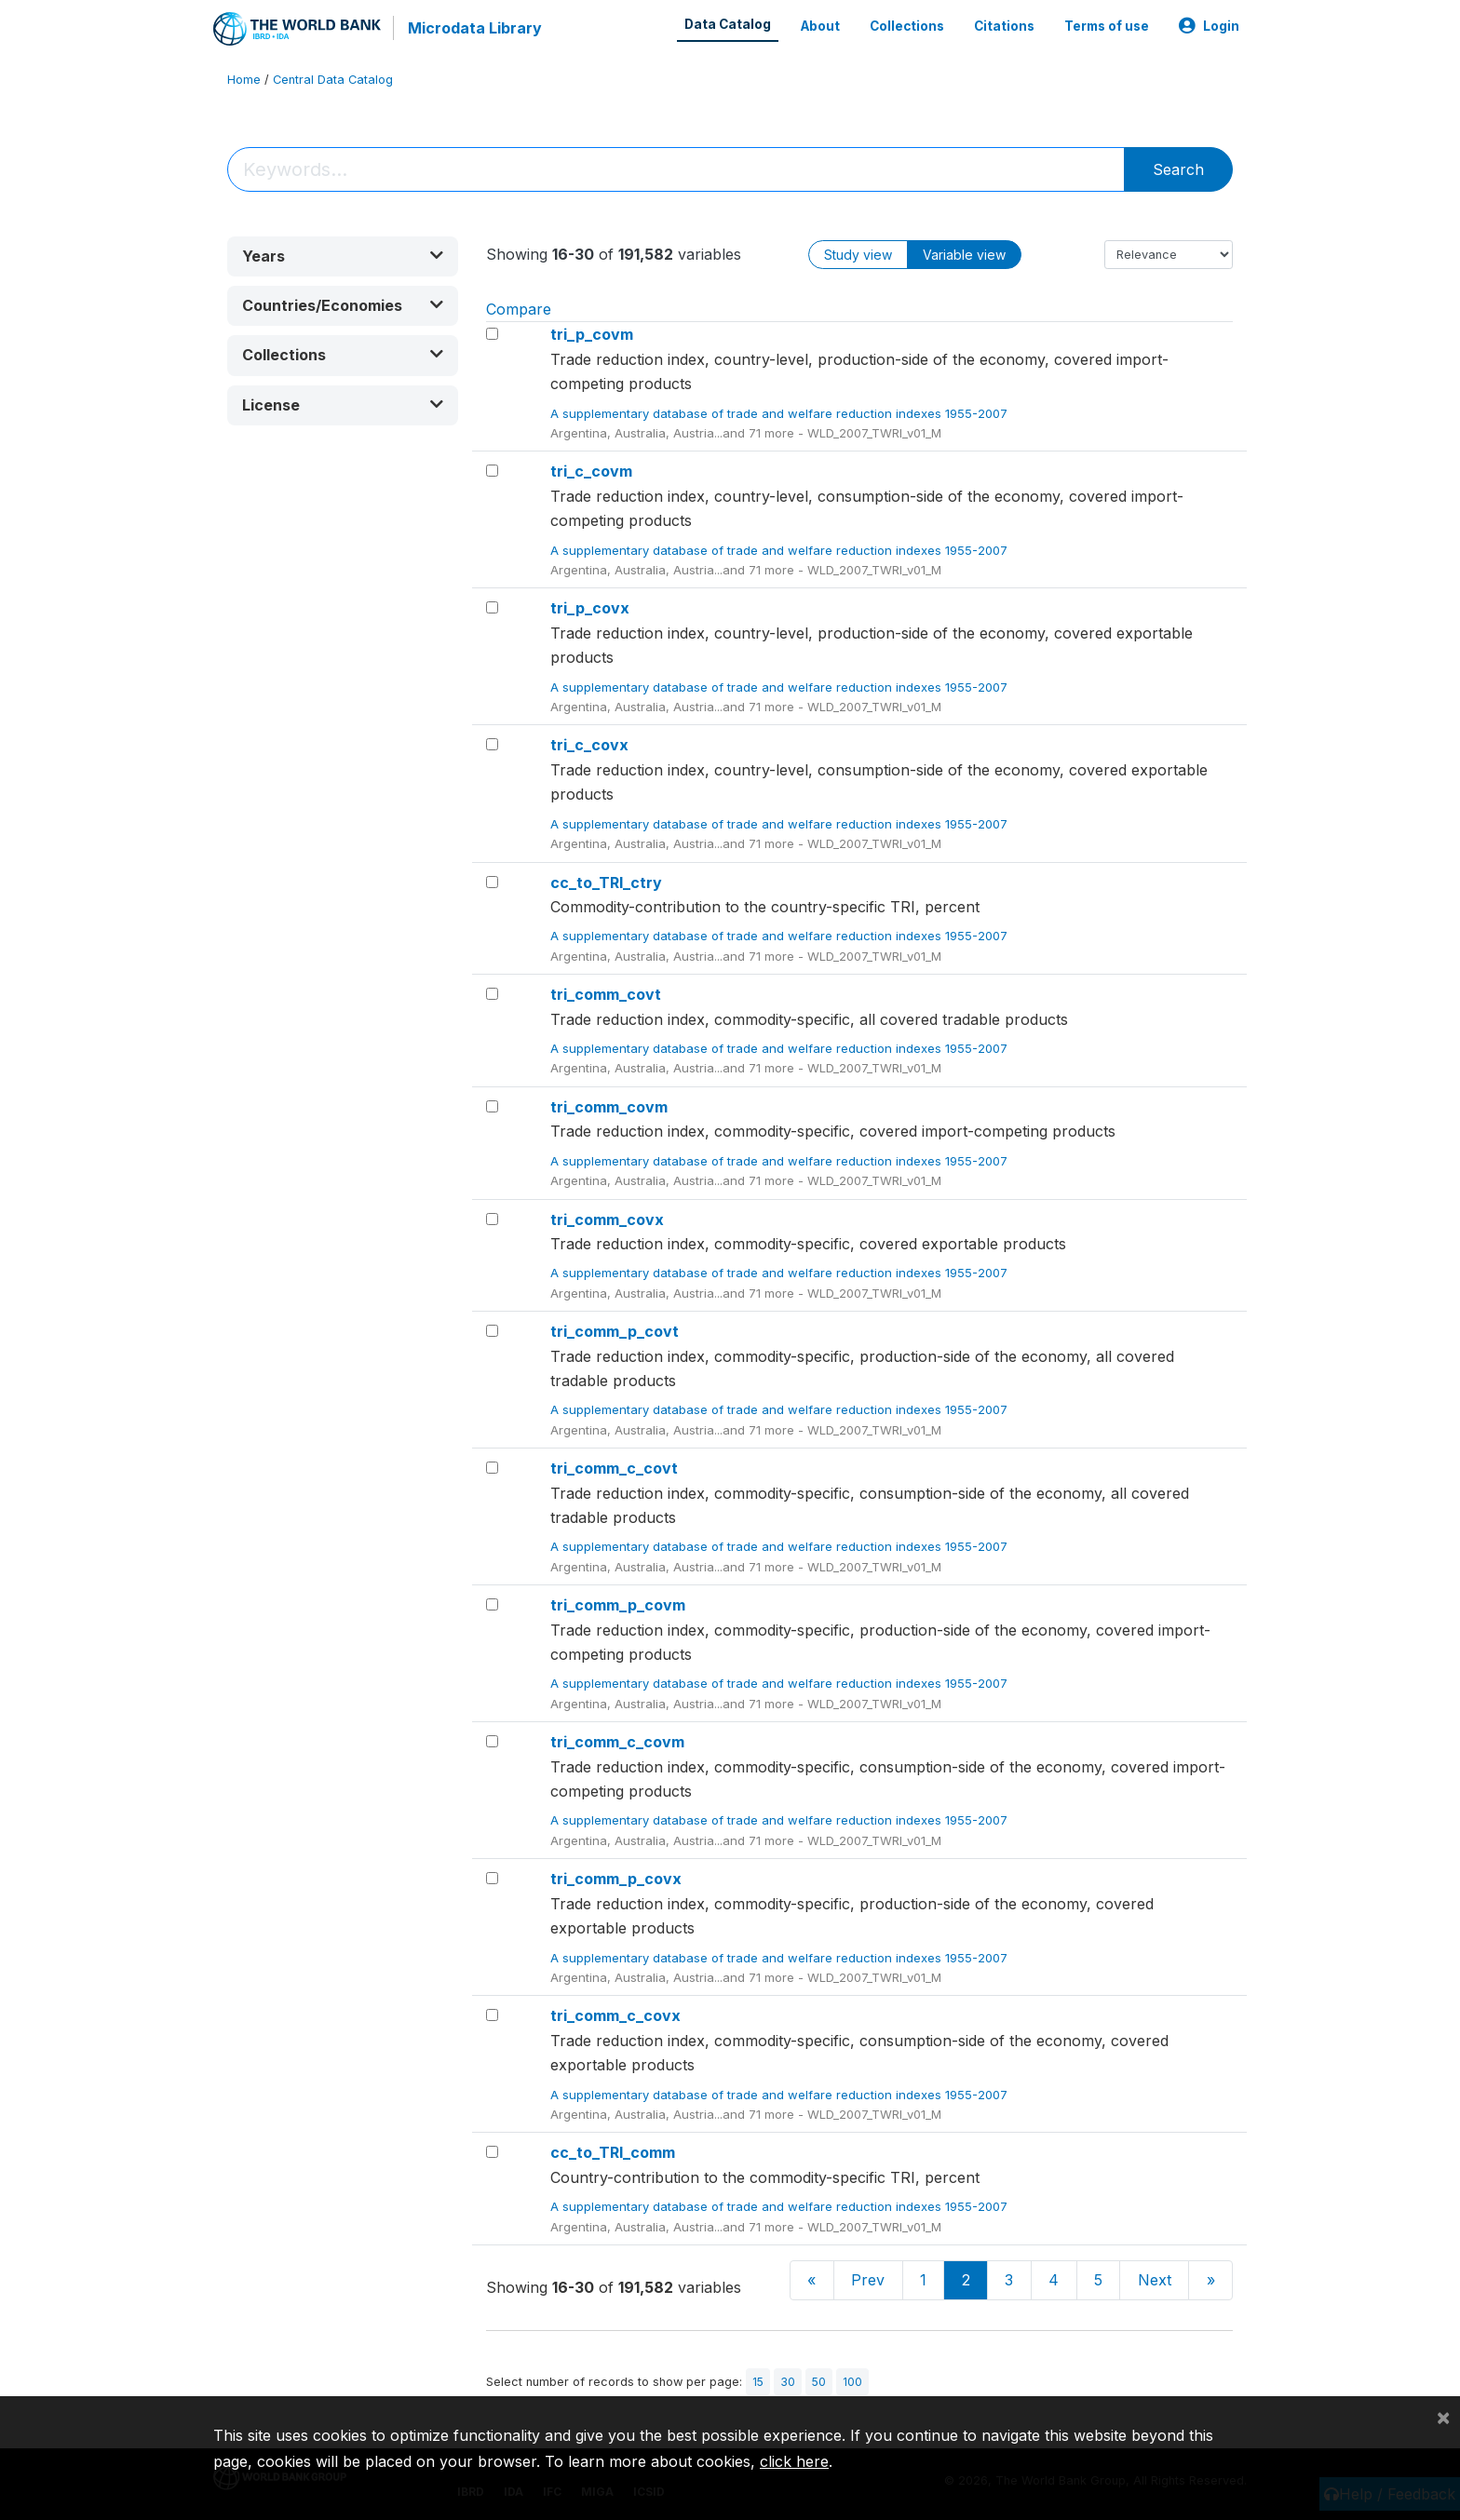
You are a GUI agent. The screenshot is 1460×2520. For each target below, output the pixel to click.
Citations (1004, 26)
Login (1209, 26)
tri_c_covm (591, 471)
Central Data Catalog (333, 79)
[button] (342, 255)
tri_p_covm (591, 334)
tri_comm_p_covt (614, 1330)
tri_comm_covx (607, 1218)
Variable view (964, 254)
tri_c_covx (589, 744)
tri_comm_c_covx (615, 2015)
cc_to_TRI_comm (612, 2152)
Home (244, 79)
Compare (518, 308)
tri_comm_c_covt (614, 1467)
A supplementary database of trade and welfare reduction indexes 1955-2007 (780, 412)
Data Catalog (727, 24)
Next (1154, 2280)
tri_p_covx (589, 608)
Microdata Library (474, 28)
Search (1178, 168)
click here (794, 2461)
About (820, 26)
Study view (858, 254)
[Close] (1443, 2416)
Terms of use (1106, 26)
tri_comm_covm (609, 1106)
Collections (907, 26)
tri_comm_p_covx (616, 1878)
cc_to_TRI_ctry (606, 881)
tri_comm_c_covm (617, 1741)
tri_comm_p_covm (617, 1604)
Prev (868, 2280)
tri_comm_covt (605, 993)
